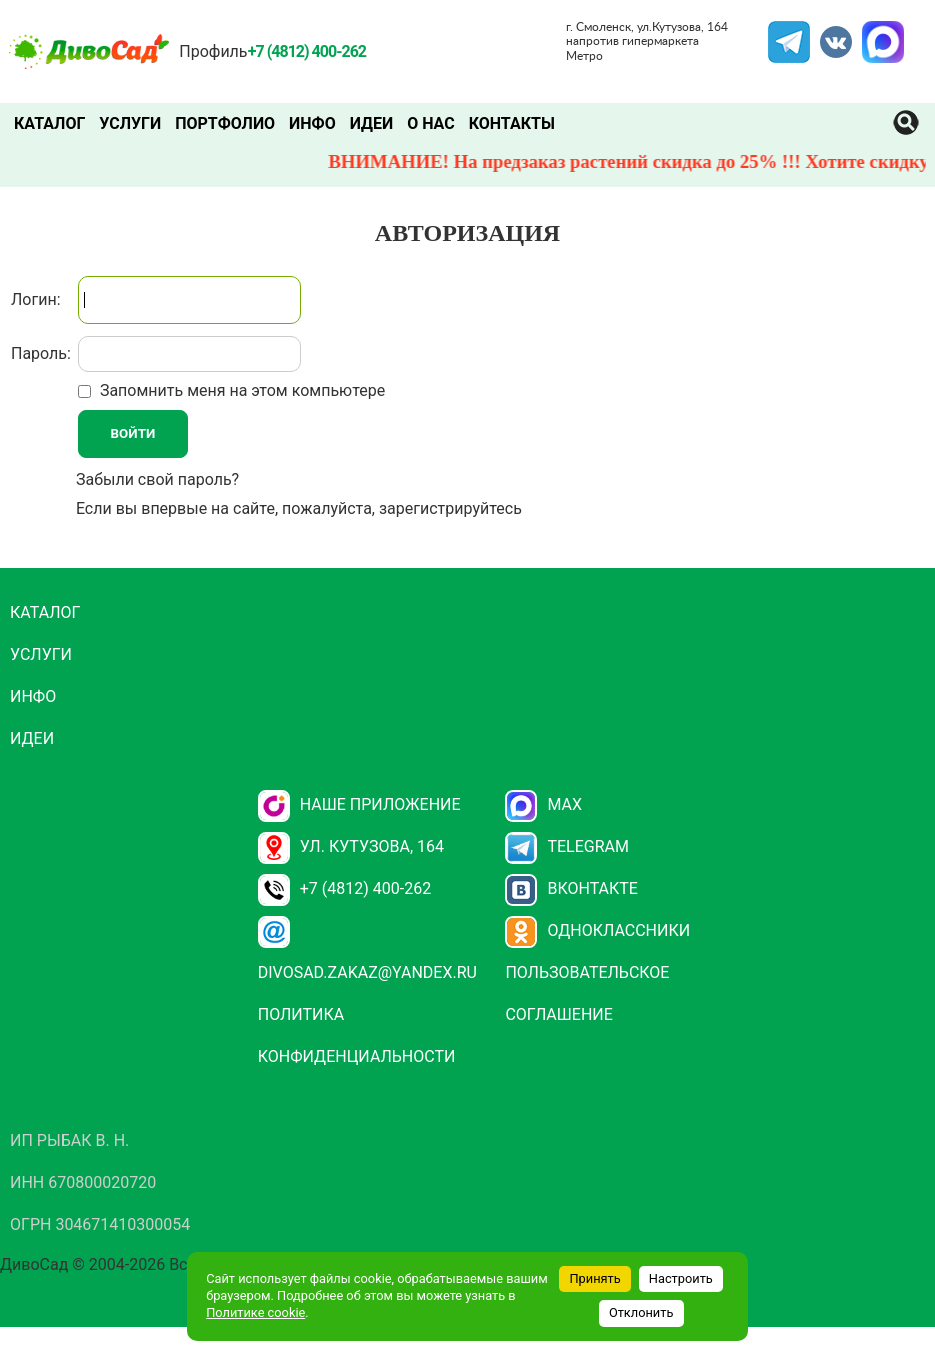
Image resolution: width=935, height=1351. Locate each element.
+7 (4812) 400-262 (344, 888)
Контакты (512, 123)
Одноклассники (597, 930)
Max (543, 804)
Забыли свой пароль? (157, 479)
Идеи (371, 123)
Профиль (213, 51)
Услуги (130, 123)
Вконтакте (571, 888)
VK (826, 33)
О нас (431, 123)
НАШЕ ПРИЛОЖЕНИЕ (359, 804)
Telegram (789, 33)
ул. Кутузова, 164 (351, 846)
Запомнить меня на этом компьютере (240, 390)
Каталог (49, 123)
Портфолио (225, 123)
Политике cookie (255, 1312)
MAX (880, 33)
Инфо (312, 123)
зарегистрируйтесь (450, 508)
